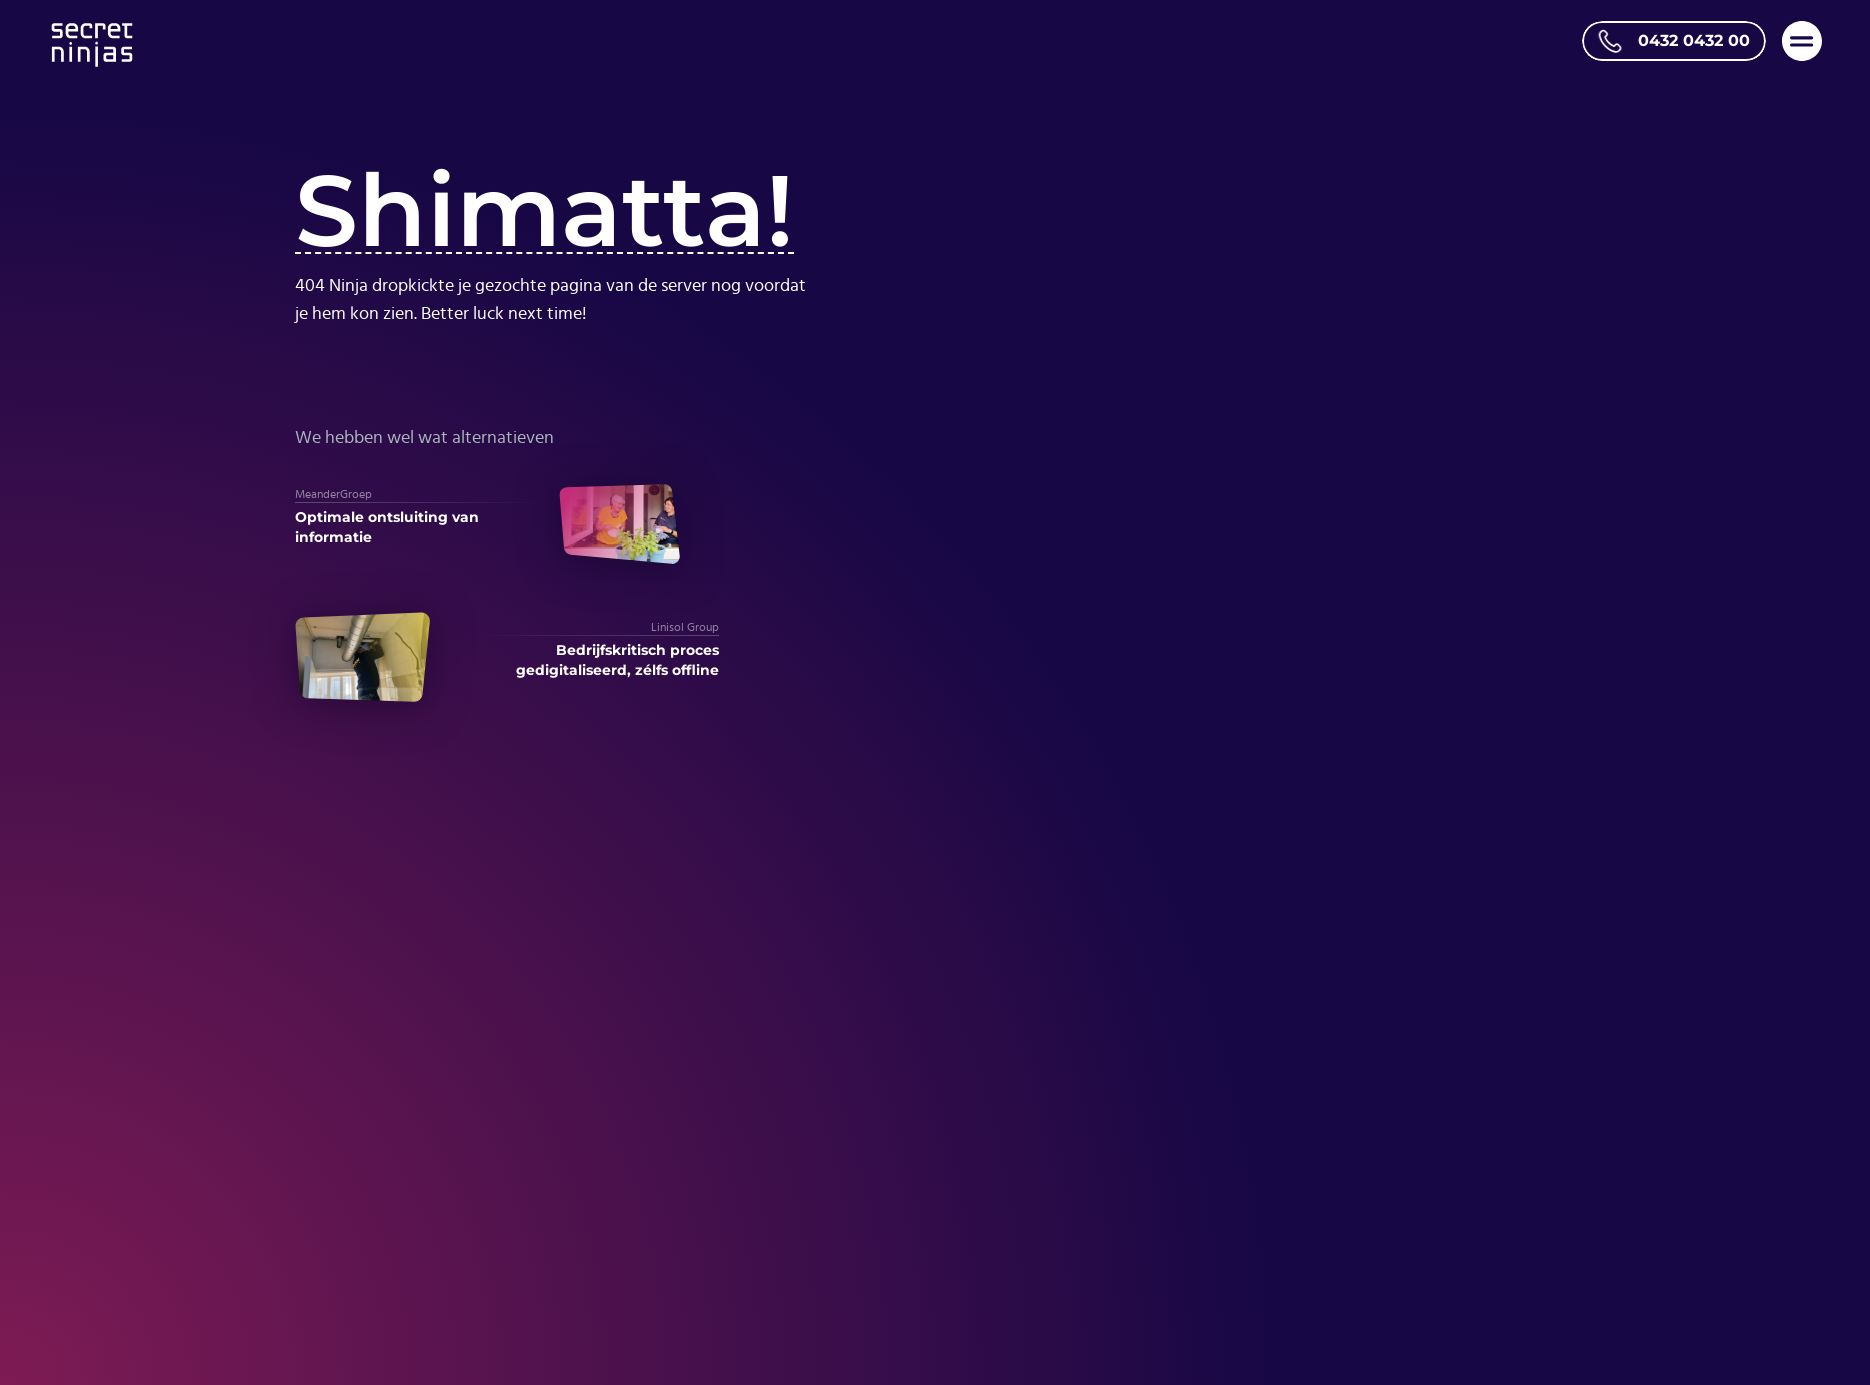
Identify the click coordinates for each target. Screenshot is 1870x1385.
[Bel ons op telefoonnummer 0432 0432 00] (1674, 41)
